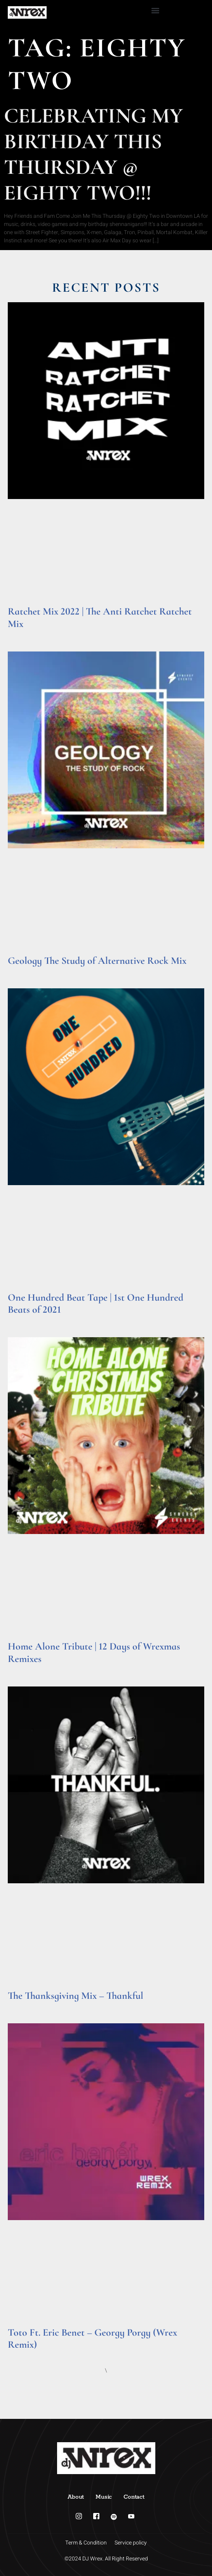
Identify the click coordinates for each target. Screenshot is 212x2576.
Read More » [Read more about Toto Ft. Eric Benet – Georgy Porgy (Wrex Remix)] (23, 2354)
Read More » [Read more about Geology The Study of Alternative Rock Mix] (23, 971)
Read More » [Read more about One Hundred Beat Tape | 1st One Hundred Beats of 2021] (23, 1319)
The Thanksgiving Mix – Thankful (75, 1995)
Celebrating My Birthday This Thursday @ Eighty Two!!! (93, 154)
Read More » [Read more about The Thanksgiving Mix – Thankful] (23, 2006)
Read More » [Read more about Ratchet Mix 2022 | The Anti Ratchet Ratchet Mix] (23, 634)
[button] (155, 10)
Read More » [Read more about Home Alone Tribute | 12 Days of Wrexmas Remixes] (23, 1669)
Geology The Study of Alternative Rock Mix (97, 960)
